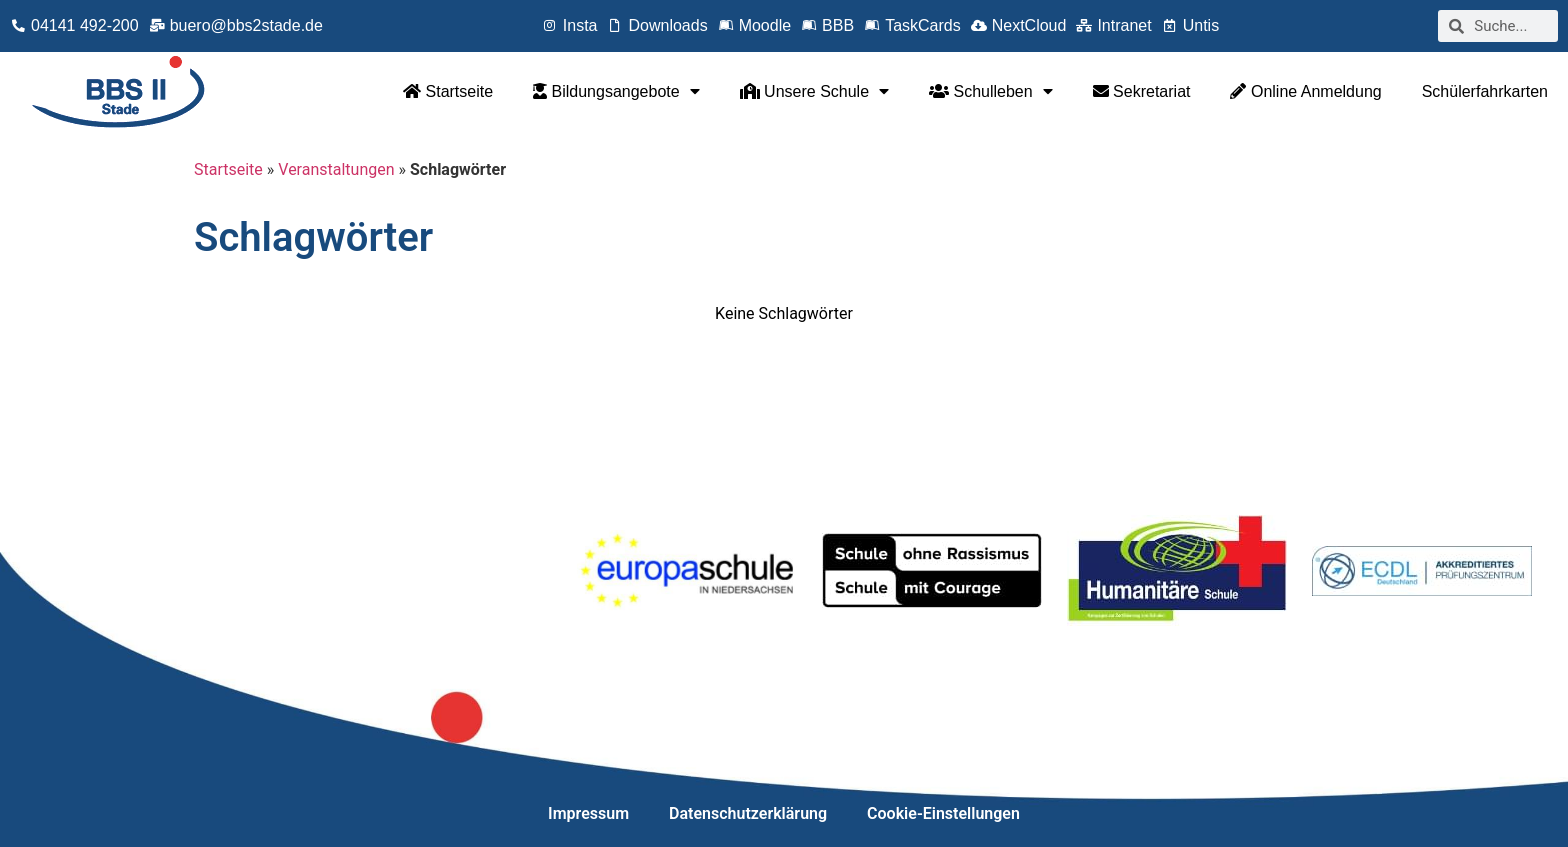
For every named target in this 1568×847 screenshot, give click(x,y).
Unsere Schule (814, 91)
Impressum (588, 813)
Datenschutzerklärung (748, 813)
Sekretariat (1142, 91)
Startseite (448, 91)
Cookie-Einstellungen (943, 813)
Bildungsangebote (616, 91)
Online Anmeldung (1305, 91)
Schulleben (991, 91)
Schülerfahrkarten (1485, 91)
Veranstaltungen (336, 169)
